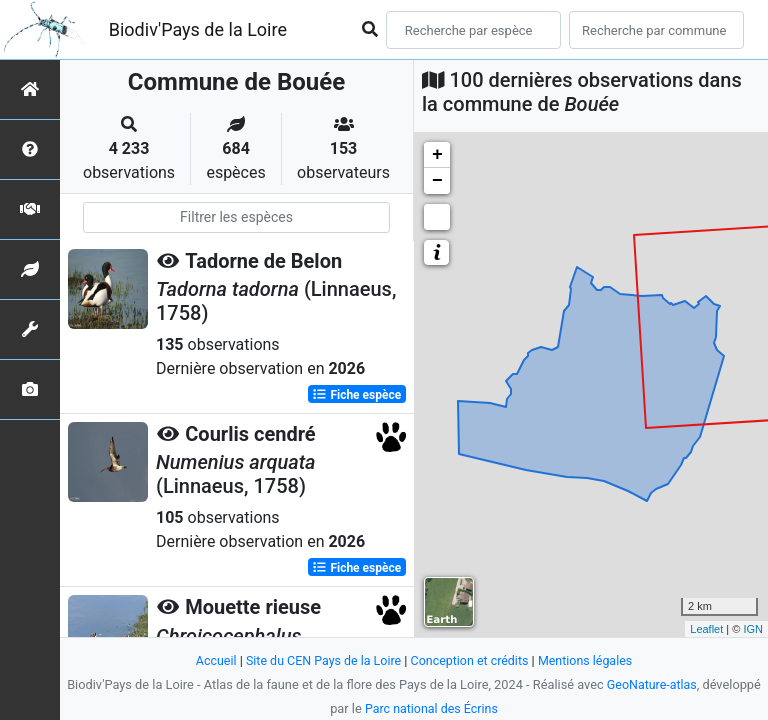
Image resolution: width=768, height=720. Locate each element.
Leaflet (706, 629)
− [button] (437, 181)
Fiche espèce (356, 394)
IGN (753, 629)
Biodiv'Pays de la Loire (198, 29)
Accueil (211, 660)
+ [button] (437, 155)
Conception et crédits (470, 660)
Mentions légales (589, 660)
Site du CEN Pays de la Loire (321, 660)
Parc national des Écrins (431, 708)
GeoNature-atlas (652, 684)
